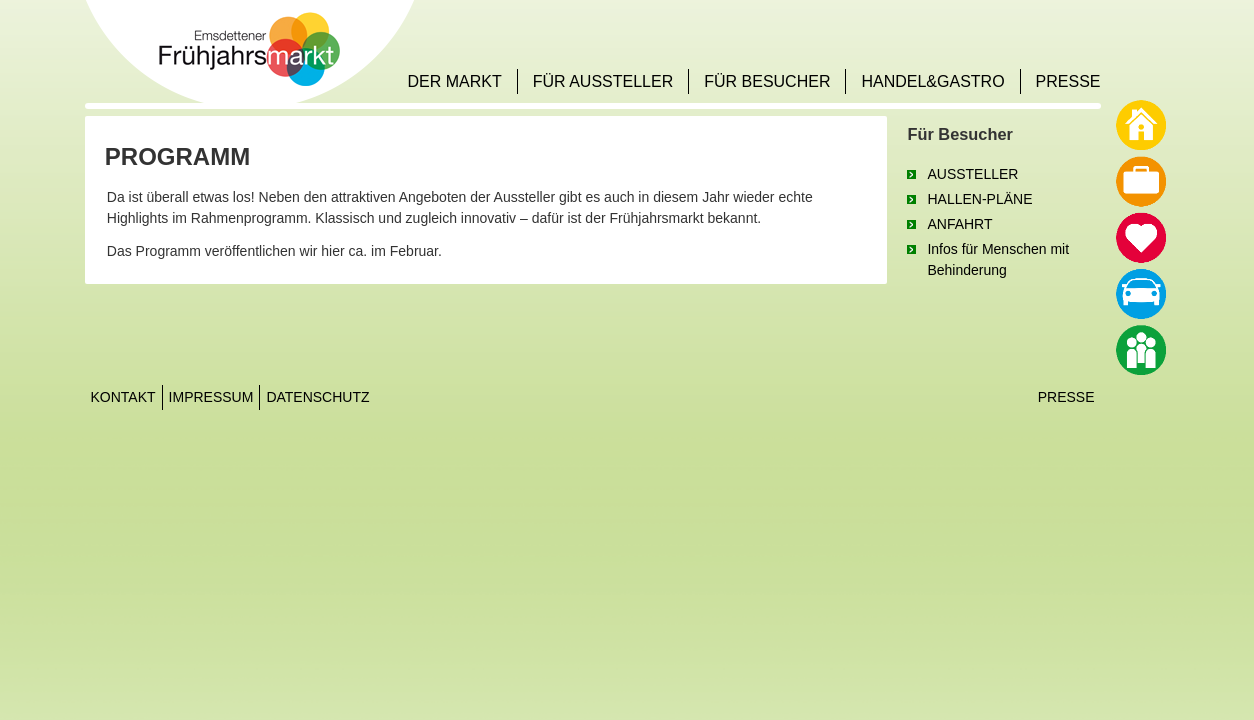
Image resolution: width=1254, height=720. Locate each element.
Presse (1066, 397)
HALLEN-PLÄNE (979, 199)
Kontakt (123, 397)
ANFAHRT (959, 224)
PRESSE (1068, 81)
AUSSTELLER (972, 174)
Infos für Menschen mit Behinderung (998, 259)
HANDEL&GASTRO (932, 81)
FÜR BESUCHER (767, 81)
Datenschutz (317, 397)
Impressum (211, 397)
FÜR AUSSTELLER (603, 81)
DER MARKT (454, 81)
